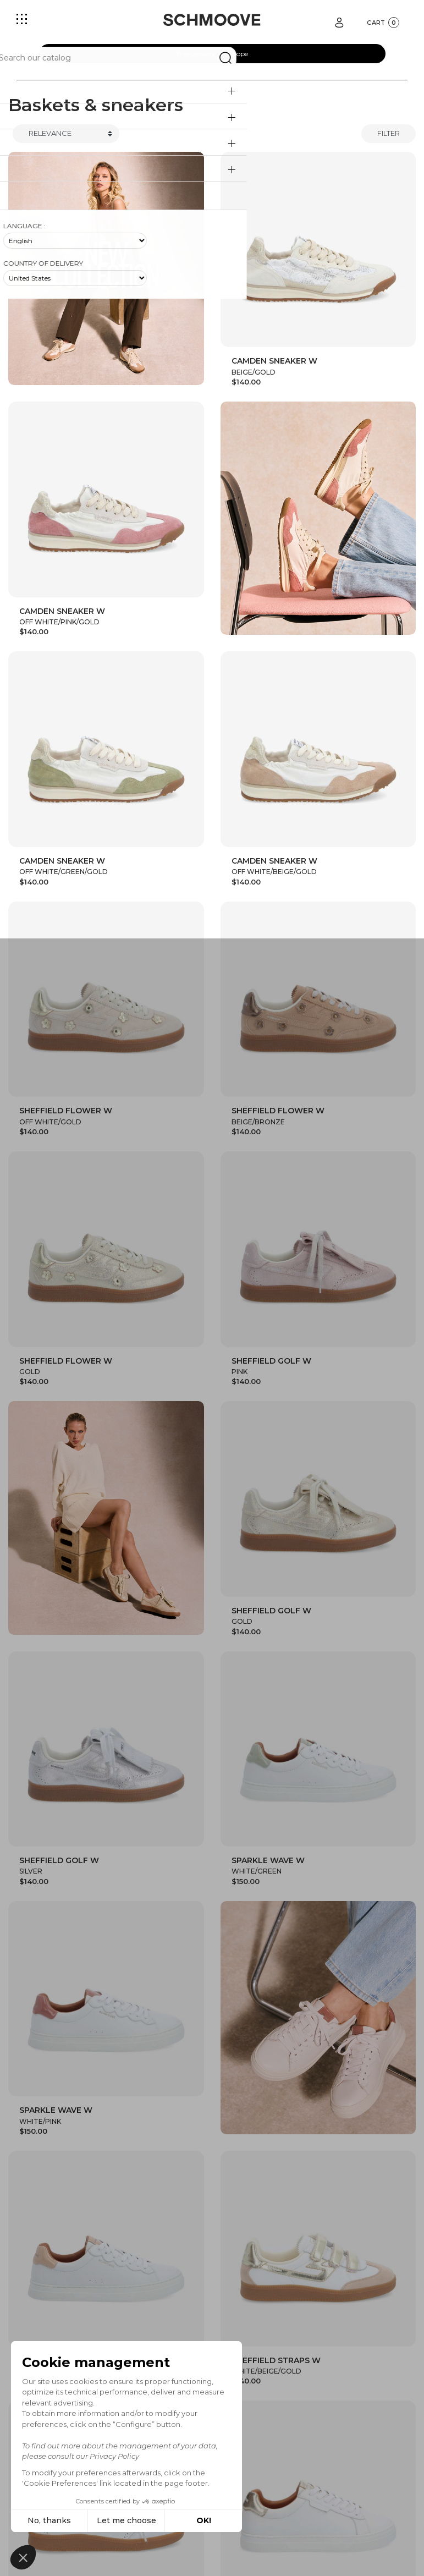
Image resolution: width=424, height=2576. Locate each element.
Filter (388, 133)
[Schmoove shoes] (211, 20)
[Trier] (66, 133)
